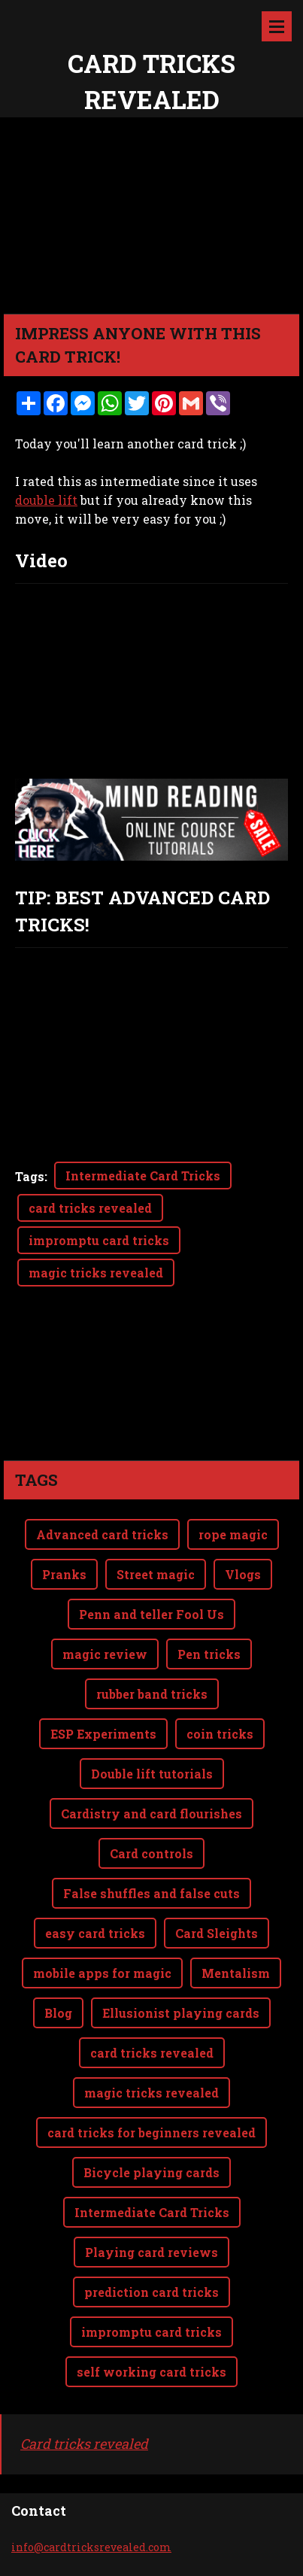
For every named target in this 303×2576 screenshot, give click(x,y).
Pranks (64, 1514)
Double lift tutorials (152, 1713)
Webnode (183, 2556)
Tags (29, 1176)
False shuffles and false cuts (151, 1833)
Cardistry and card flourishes (151, 1753)
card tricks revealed (90, 1208)
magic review (104, 1594)
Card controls (151, 1793)
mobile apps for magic (102, 1913)
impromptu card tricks (99, 1240)
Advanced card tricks (102, 1474)
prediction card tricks (151, 2232)
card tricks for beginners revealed (151, 2072)
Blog (58, 1953)
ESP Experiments (103, 1673)
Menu (277, 26)
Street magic (156, 1514)
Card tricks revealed (84, 2383)
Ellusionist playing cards (180, 1953)
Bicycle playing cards (151, 2112)
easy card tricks (95, 1873)
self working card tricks (151, 2311)
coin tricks (219, 1673)
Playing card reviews (151, 2192)
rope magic (233, 1474)
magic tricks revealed (96, 1272)
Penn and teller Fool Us (151, 1554)
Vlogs (243, 1514)
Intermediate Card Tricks (142, 1175)
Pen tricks (209, 1594)
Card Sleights (216, 1873)
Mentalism (235, 1913)
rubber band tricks (152, 1634)
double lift (46, 500)
